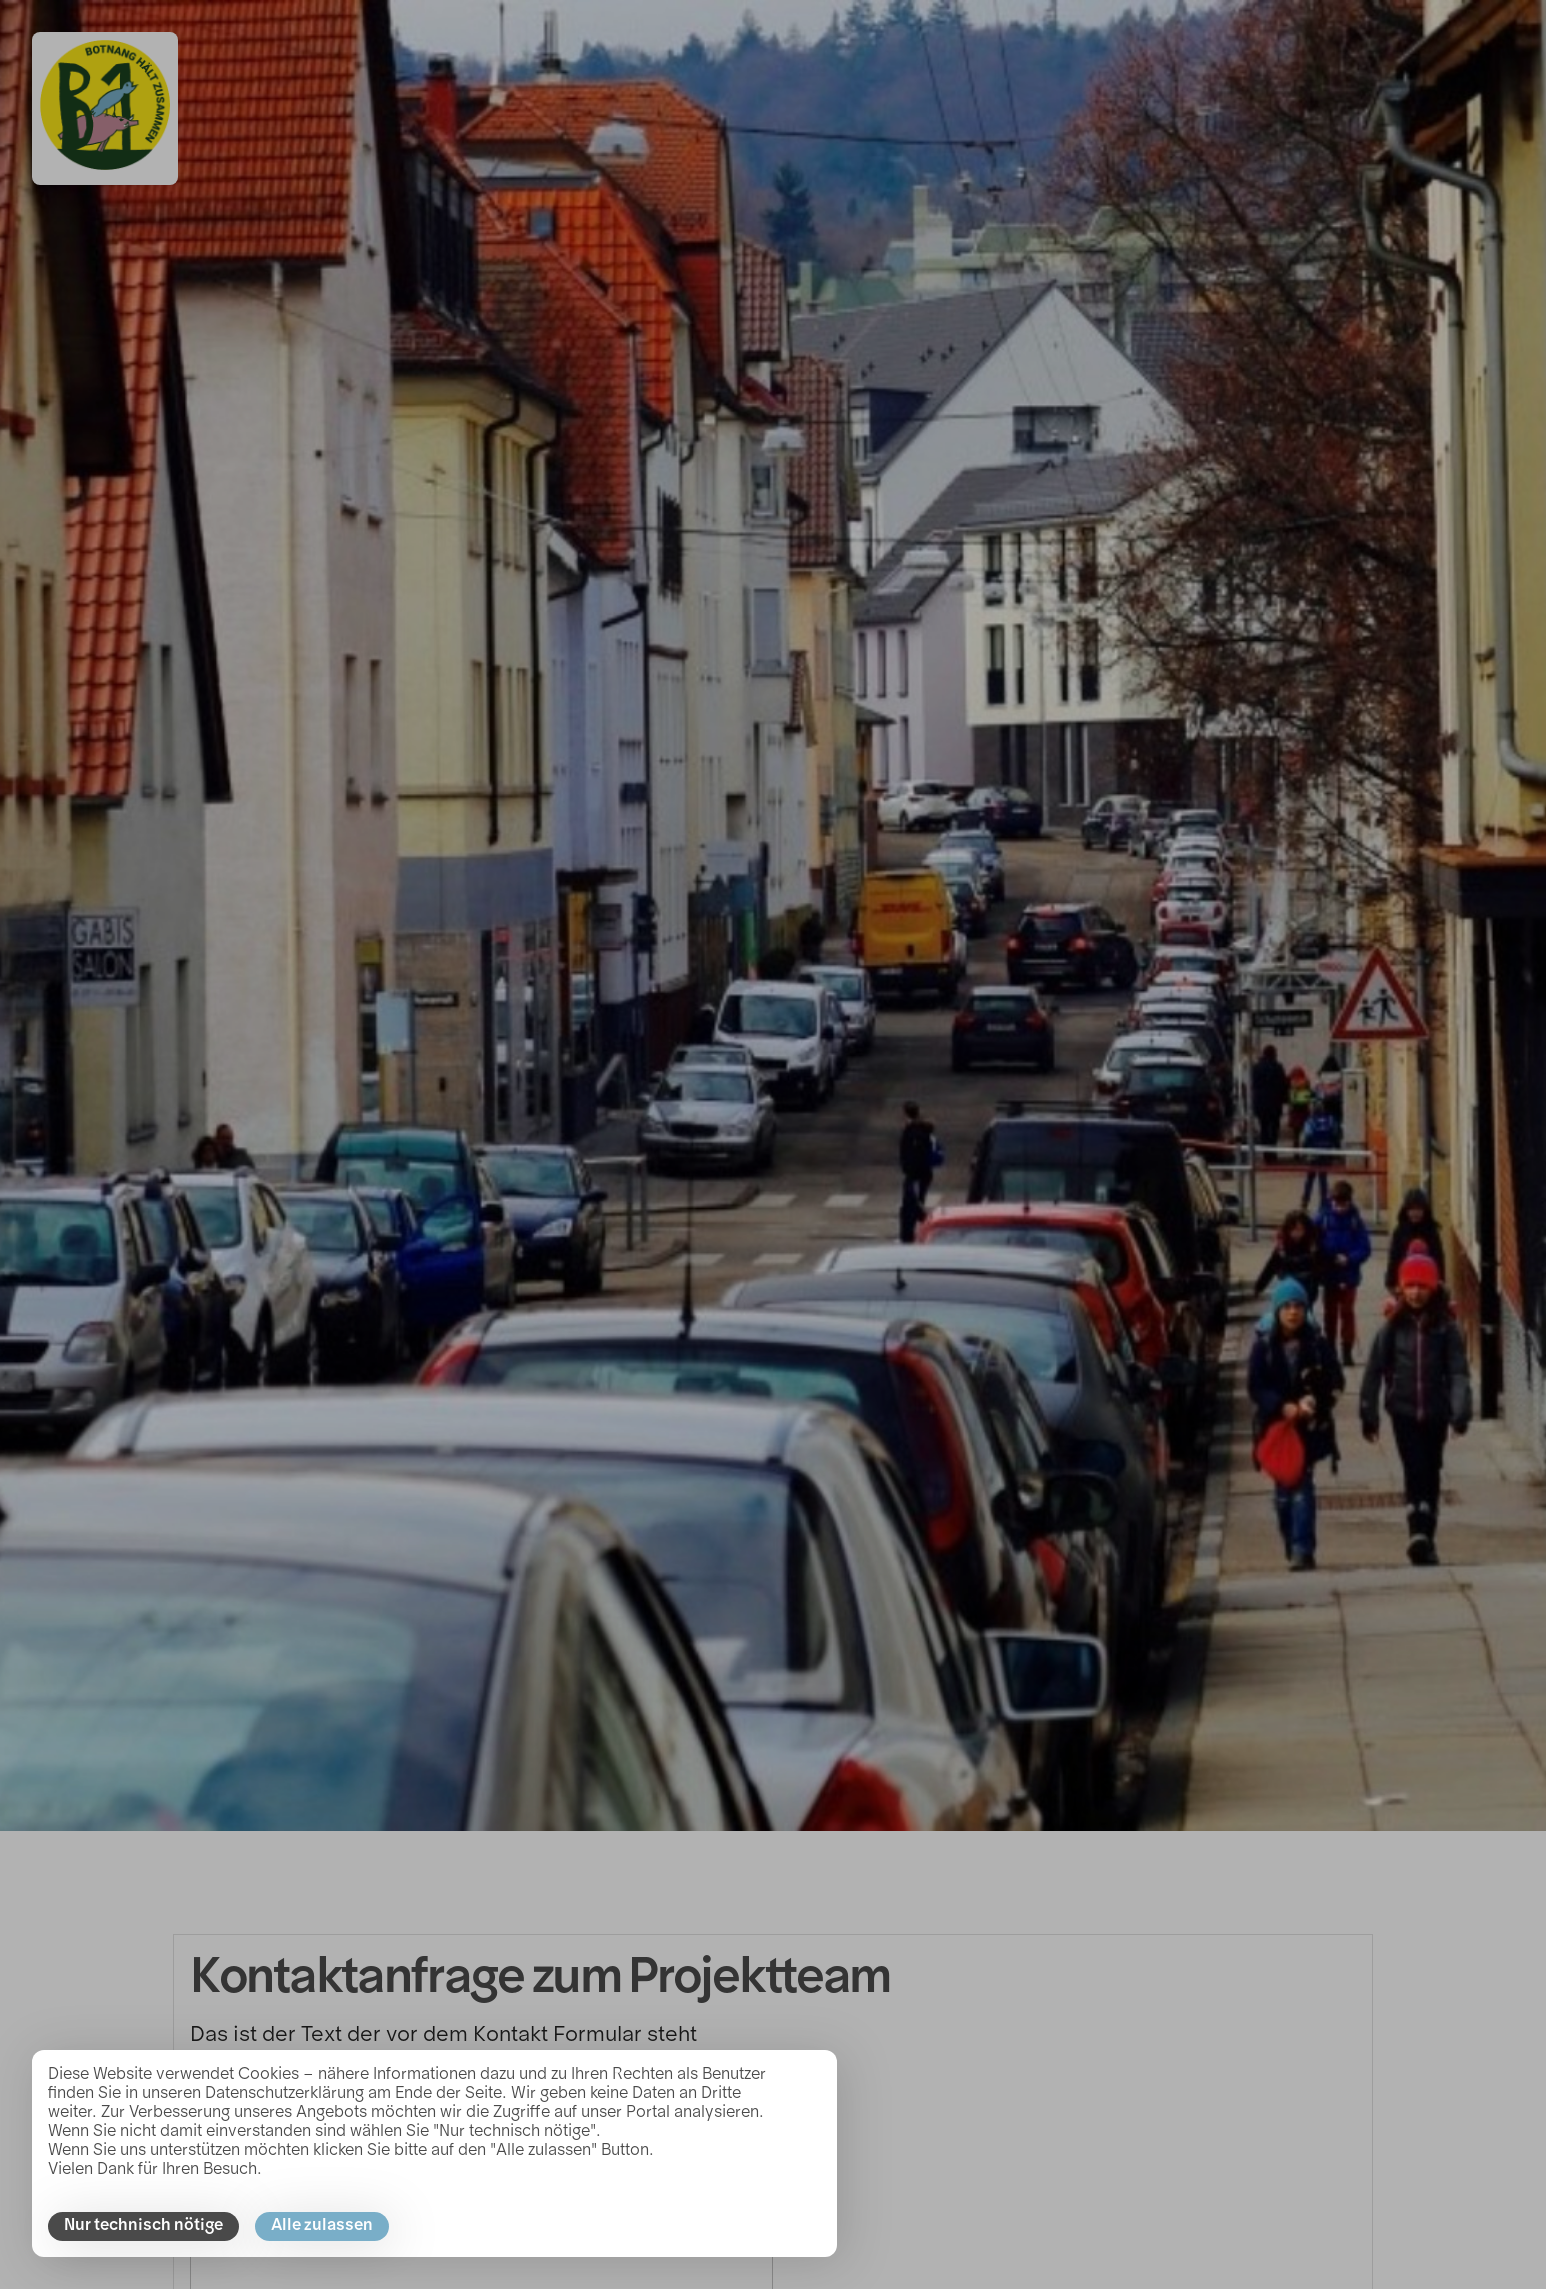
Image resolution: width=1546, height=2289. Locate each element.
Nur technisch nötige (143, 2226)
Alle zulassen (322, 2226)
